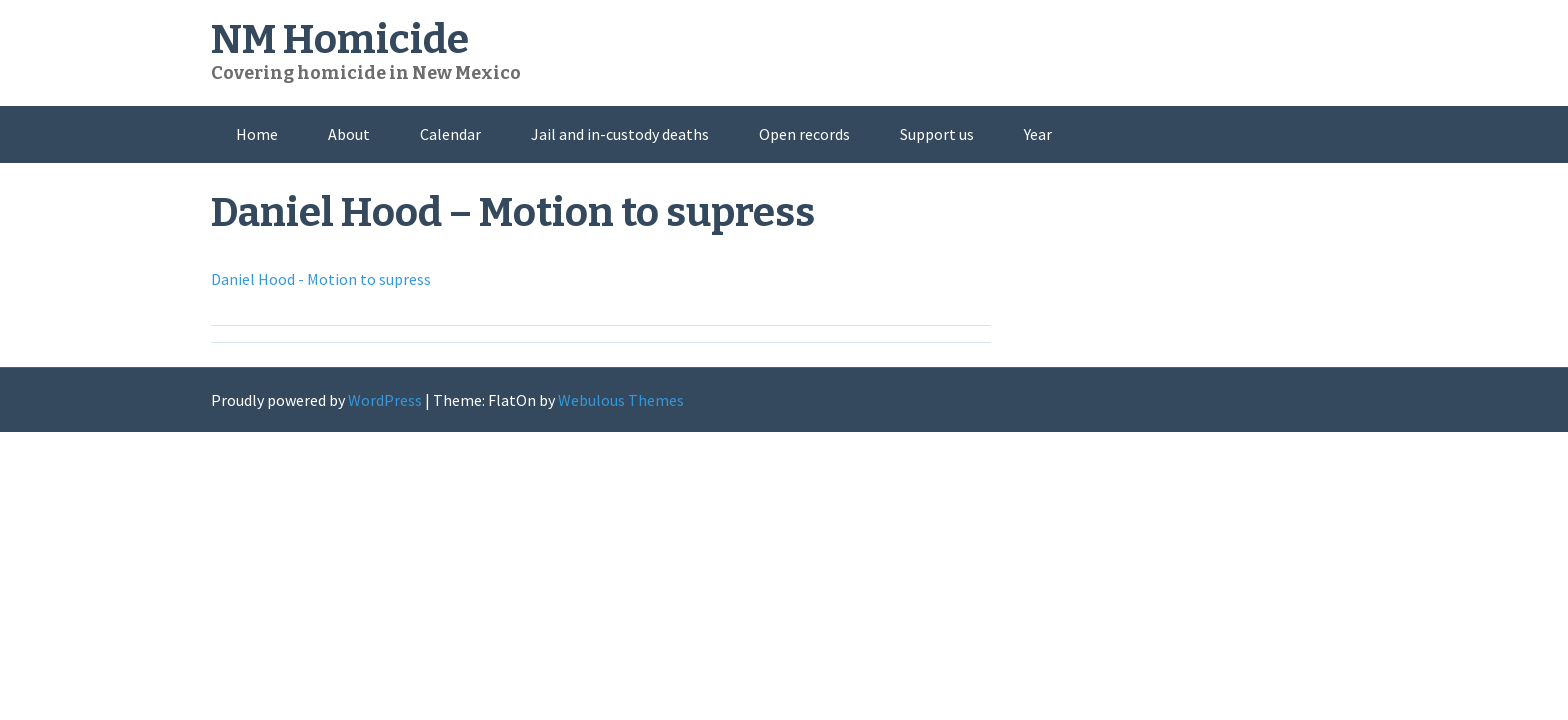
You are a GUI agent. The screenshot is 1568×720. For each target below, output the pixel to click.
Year (1038, 134)
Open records (804, 134)
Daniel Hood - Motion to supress (321, 279)
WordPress (385, 400)
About (349, 134)
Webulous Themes (621, 400)
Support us (937, 134)
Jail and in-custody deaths (620, 134)
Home (257, 134)
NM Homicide (340, 40)
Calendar (450, 134)
